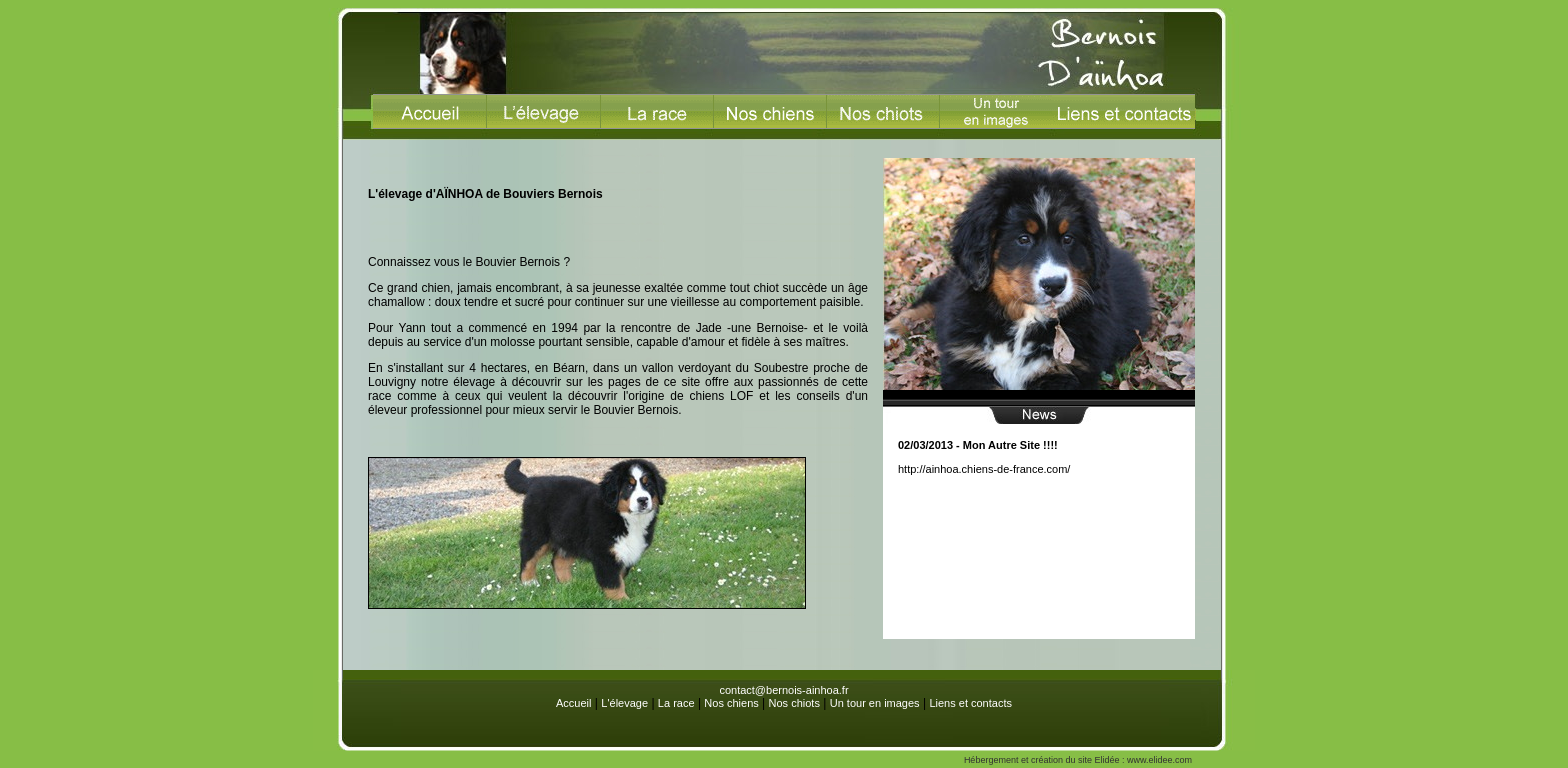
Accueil (573, 703)
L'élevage (624, 703)
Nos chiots (794, 703)
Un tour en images (875, 703)
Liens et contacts (970, 703)
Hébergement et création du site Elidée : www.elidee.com (1078, 760)
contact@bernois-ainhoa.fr (783, 690)
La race (676, 703)
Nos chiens (731, 703)
